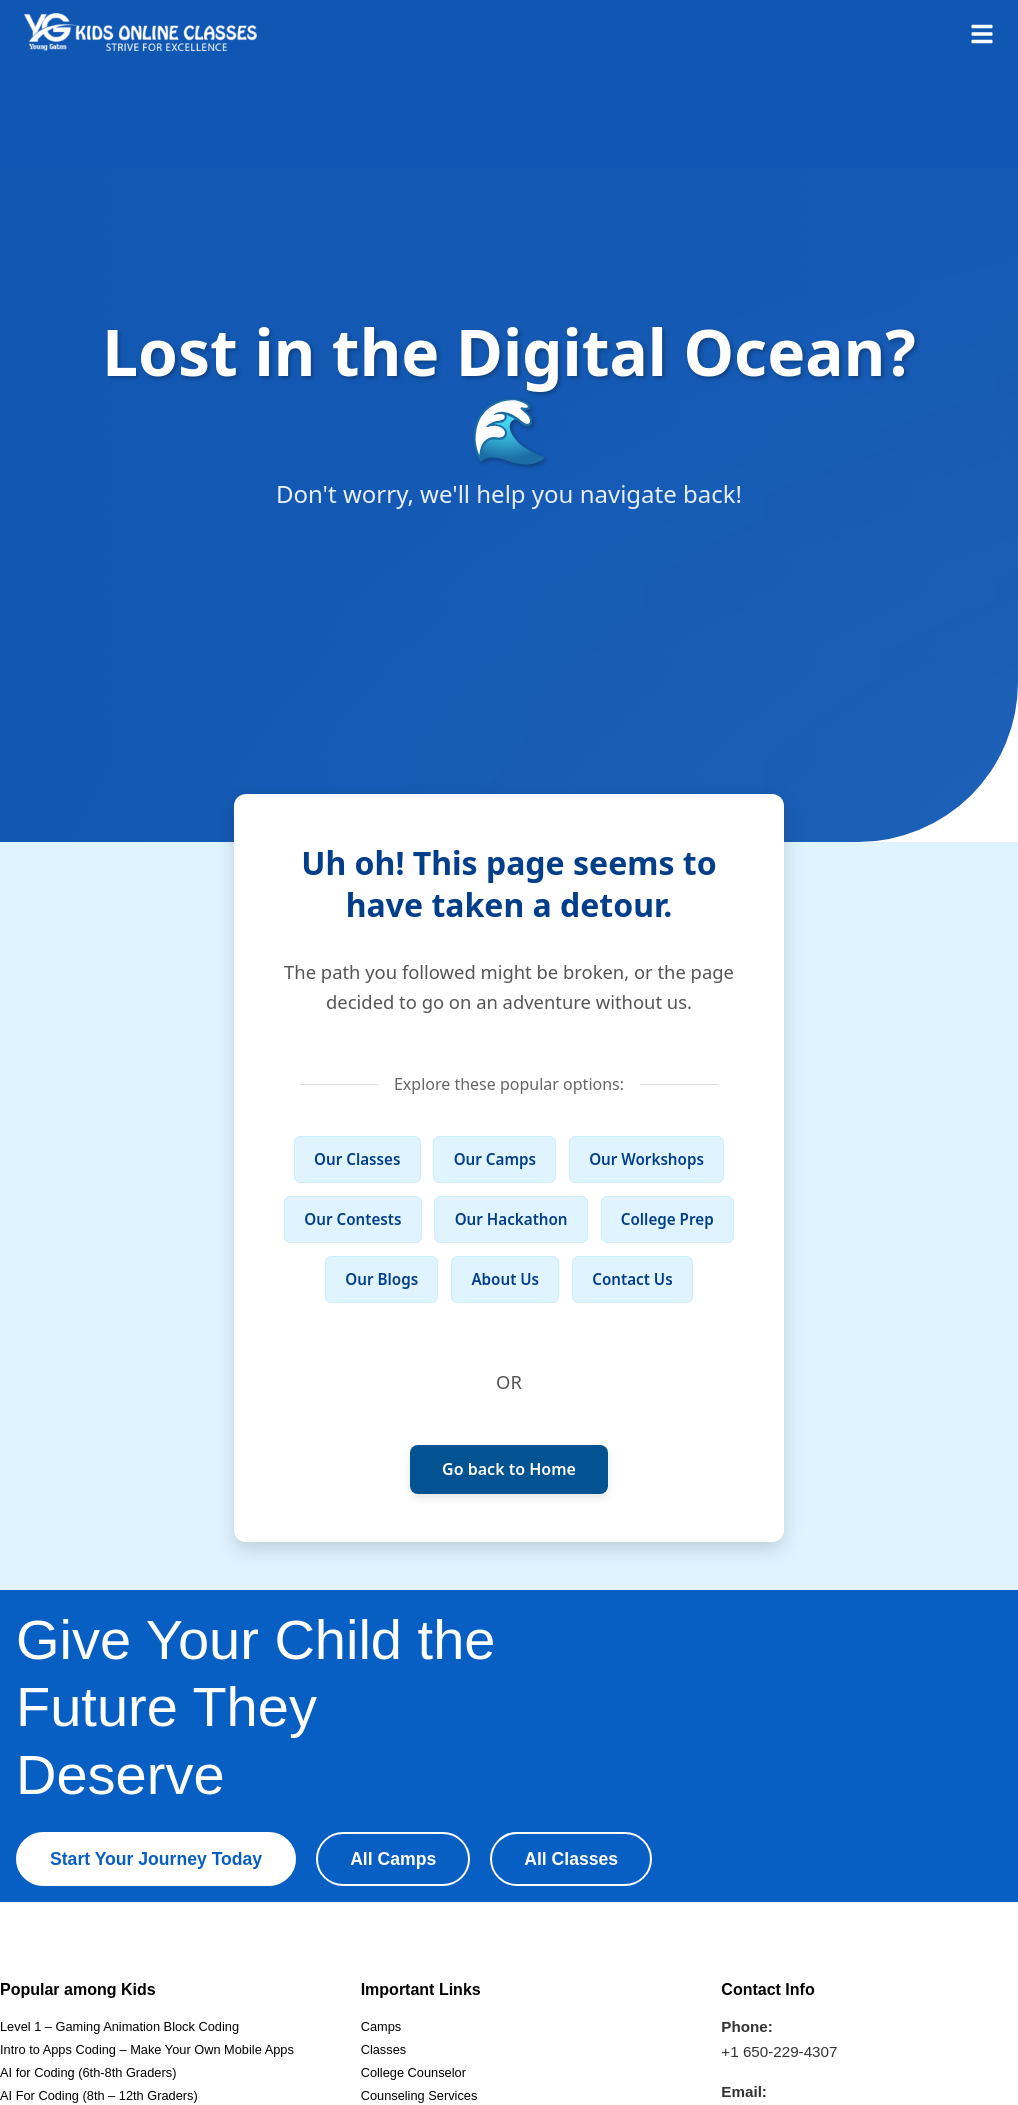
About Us (505, 1279)
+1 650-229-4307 (779, 2051)
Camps (381, 2026)
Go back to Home (509, 1469)
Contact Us (632, 1279)
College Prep (667, 1219)
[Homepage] (140, 32)
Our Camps (495, 1159)
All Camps (393, 1859)
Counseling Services (419, 2095)
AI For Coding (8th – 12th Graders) (99, 2095)
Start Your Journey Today (156, 1859)
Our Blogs (381, 1279)
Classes (384, 2049)
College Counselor (413, 2072)
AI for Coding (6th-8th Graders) (88, 2072)
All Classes (571, 1859)
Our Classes (357, 1159)
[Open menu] (982, 32)
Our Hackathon (511, 1219)
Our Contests (352, 1219)
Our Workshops (646, 1159)
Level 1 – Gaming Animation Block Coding (119, 2026)
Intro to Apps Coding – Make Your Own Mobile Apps (147, 2049)
